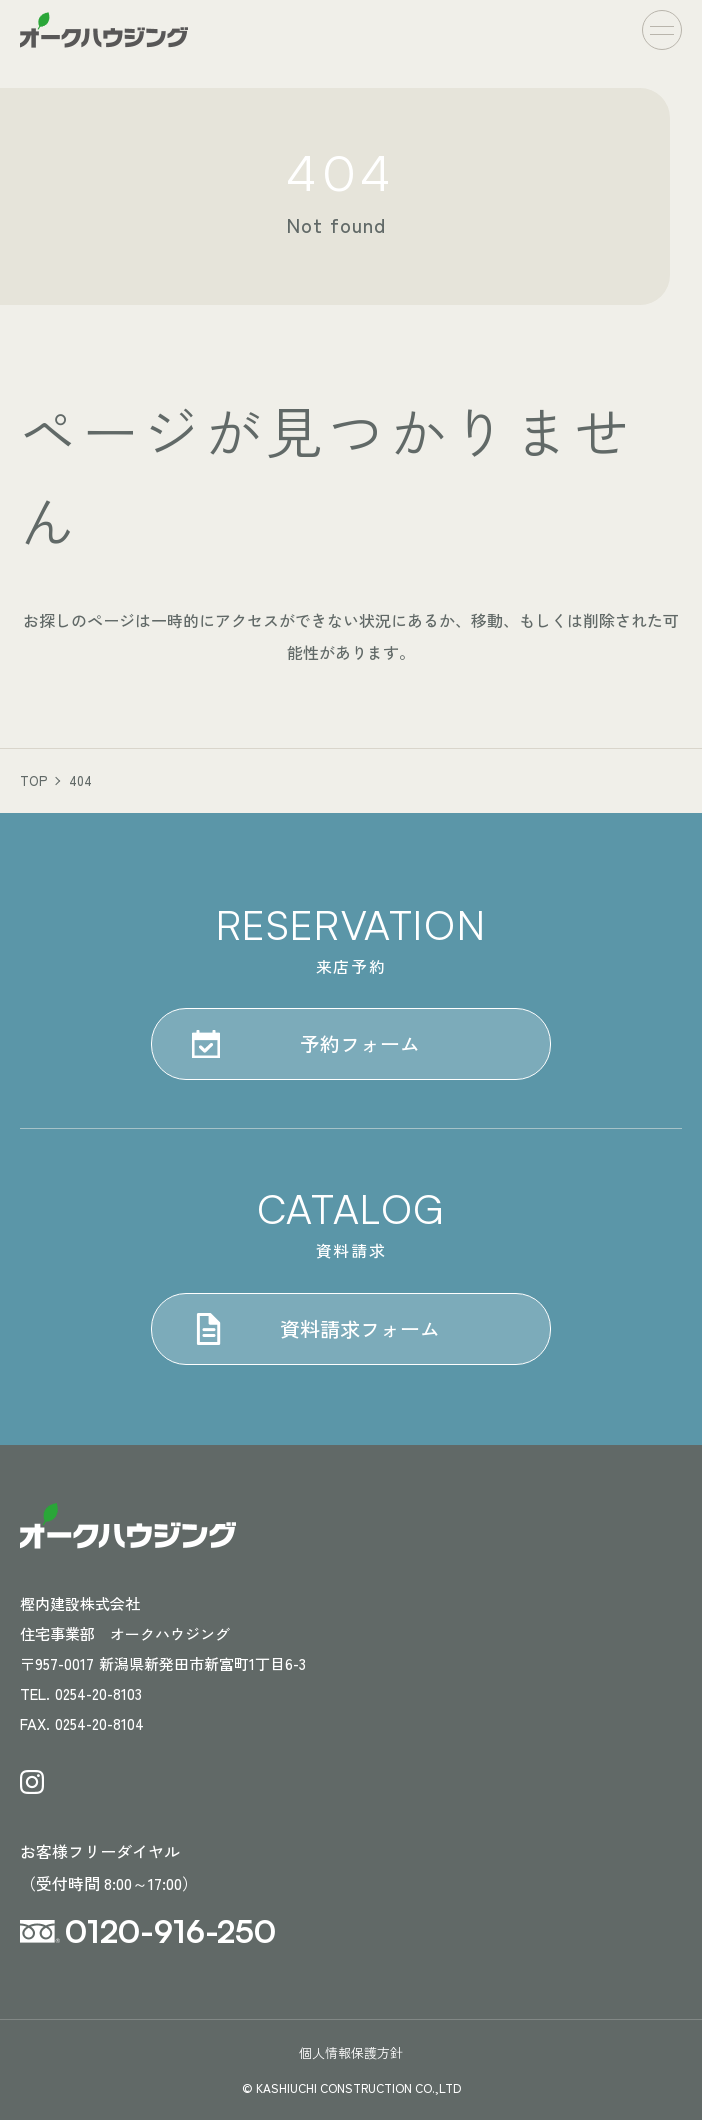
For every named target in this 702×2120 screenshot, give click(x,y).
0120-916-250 (170, 1931)
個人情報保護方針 (351, 2052)
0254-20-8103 (98, 1693)
